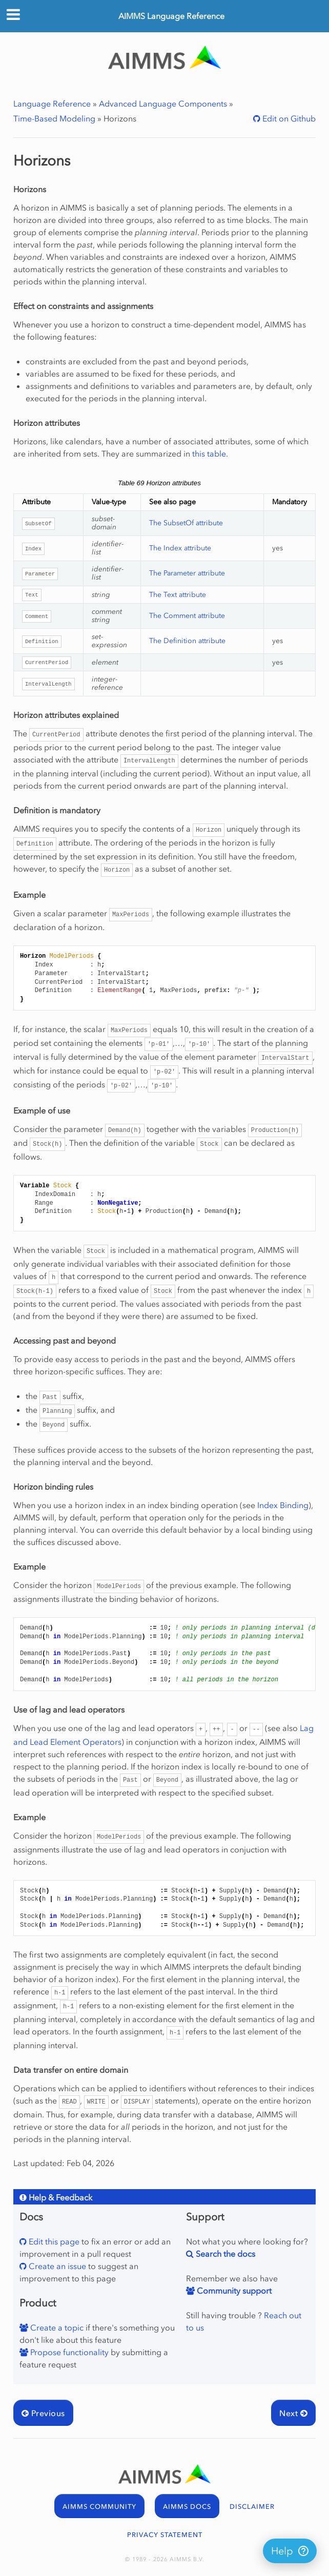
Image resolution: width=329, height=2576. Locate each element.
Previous (43, 2413)
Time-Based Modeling (54, 118)
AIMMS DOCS (187, 2506)
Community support (233, 2290)
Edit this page (53, 2241)
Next (293, 2413)
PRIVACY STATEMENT (164, 2535)
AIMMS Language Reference (171, 16)
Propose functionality (68, 2352)
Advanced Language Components (163, 103)
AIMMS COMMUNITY (99, 2506)
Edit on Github (288, 118)
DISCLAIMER (252, 2506)
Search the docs (224, 2254)
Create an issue (56, 2266)
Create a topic (56, 2327)
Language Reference (52, 103)
